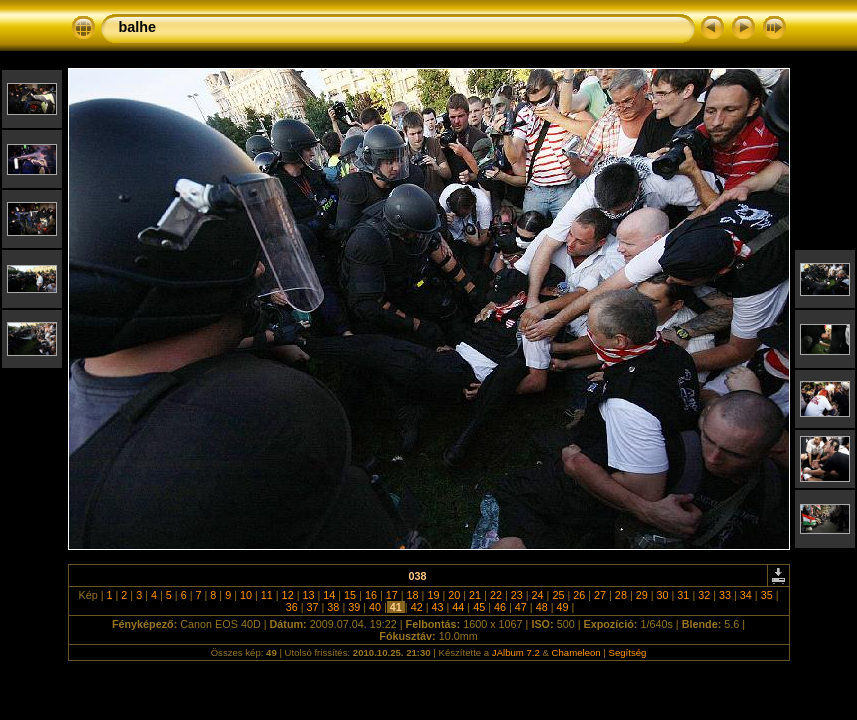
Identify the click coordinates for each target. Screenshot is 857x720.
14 (329, 595)
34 (746, 595)
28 (621, 595)
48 (542, 607)
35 (767, 595)
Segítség (628, 652)
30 (663, 595)
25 (558, 595)
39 (354, 607)
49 (562, 607)
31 (683, 595)
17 (392, 595)
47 (521, 607)
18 (413, 595)
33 (725, 595)
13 (308, 595)
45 (479, 607)
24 (538, 595)
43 (438, 607)
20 (454, 595)
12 (288, 595)
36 (292, 607)
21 (475, 595)
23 (517, 595)
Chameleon (576, 652)
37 (313, 607)
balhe (138, 27)
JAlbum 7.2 (516, 652)
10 (246, 595)
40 (375, 607)
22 (496, 595)
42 (417, 607)
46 (500, 607)
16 (371, 595)
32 (704, 595)
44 (458, 607)
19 (433, 595)
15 (350, 595)
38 (333, 607)
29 (642, 595)
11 (267, 595)
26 (579, 595)
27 (600, 595)
